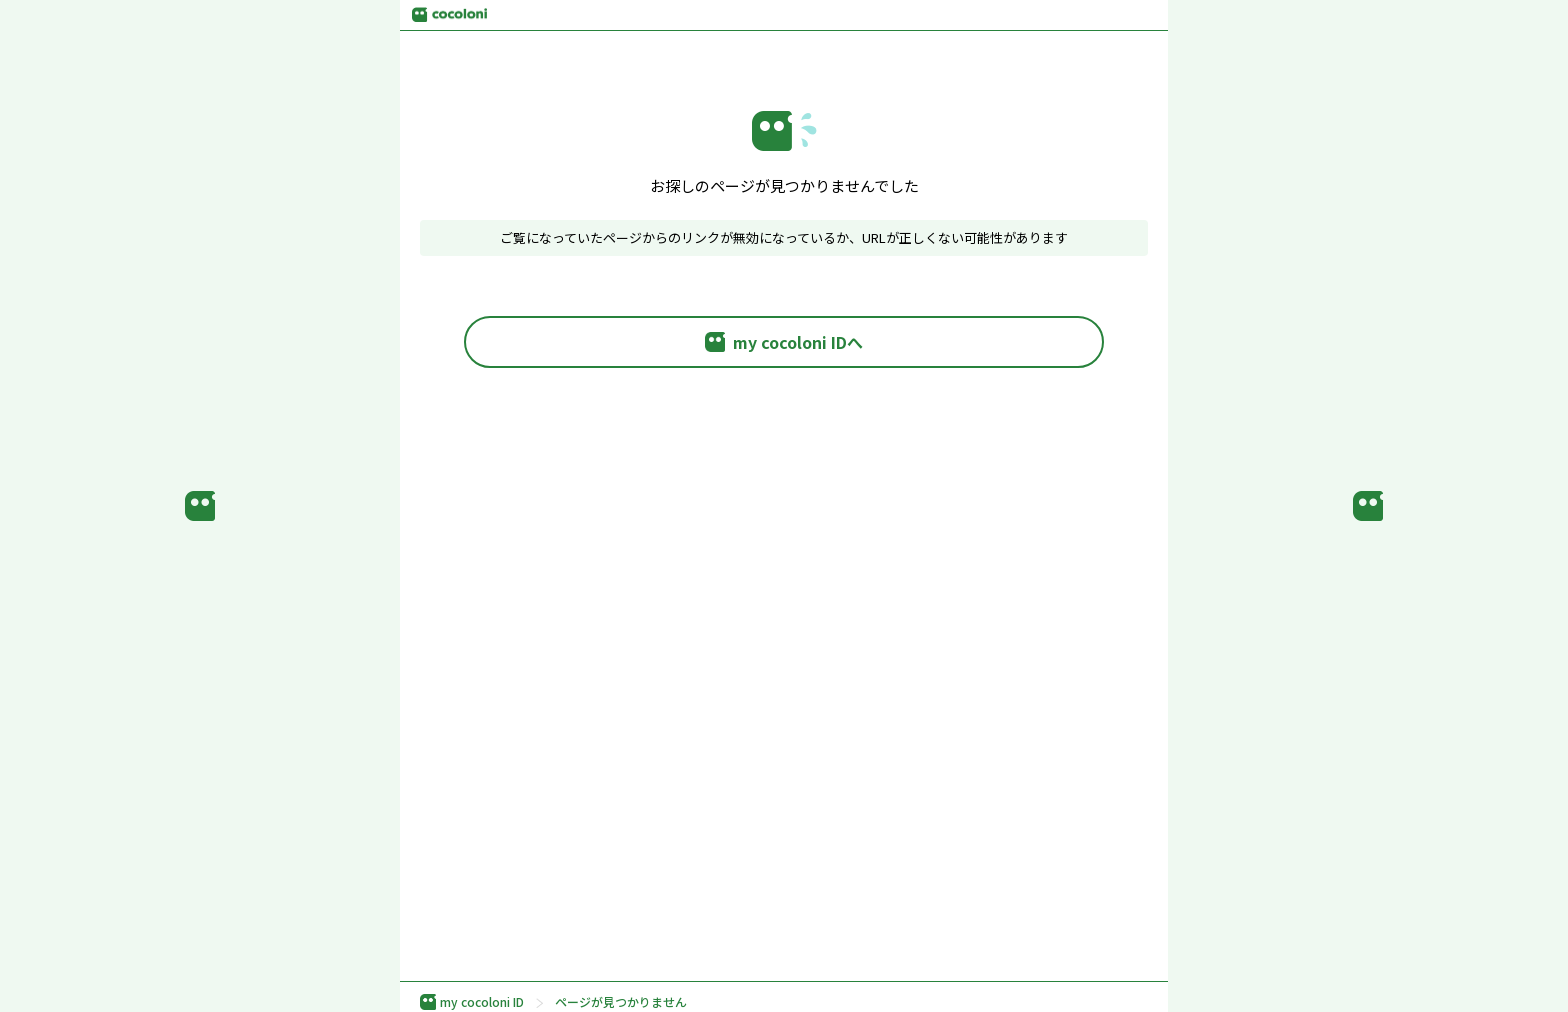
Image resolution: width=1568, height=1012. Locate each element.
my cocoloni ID (472, 1002)
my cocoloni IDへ (784, 342)
